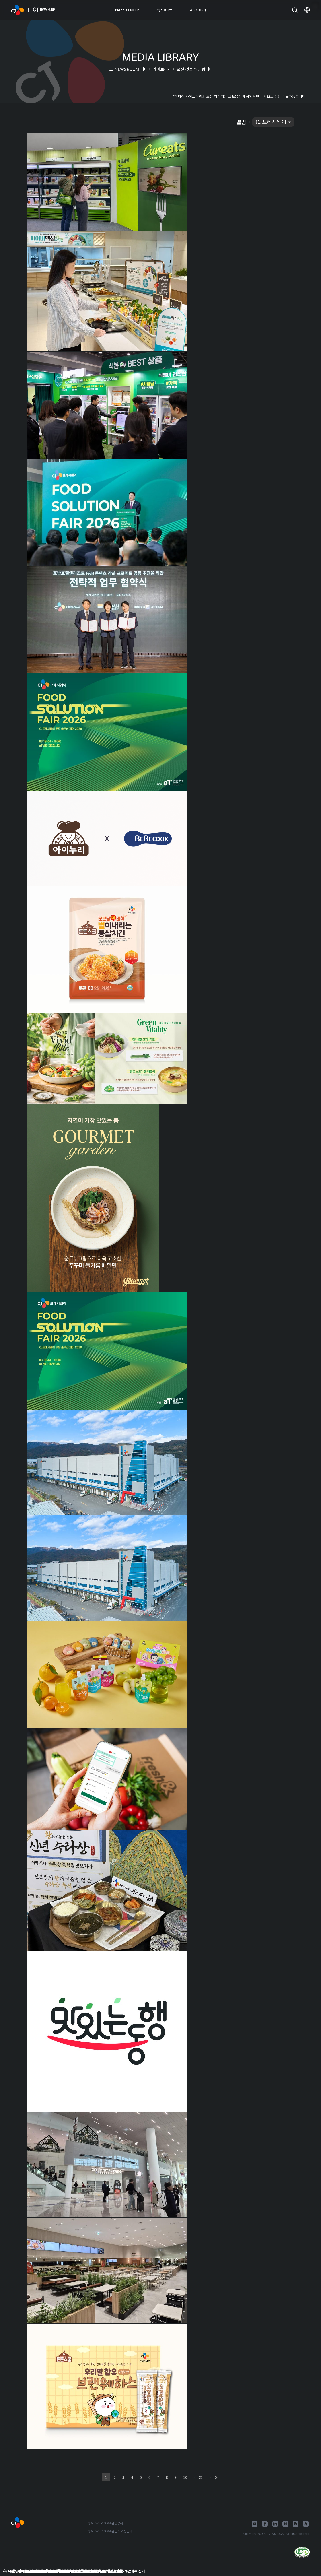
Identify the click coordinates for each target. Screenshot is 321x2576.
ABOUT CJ (198, 10)
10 (185, 2477)
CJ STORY (164, 10)
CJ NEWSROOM (17, 10)
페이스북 (265, 2524)
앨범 (241, 122)
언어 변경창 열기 (307, 10)
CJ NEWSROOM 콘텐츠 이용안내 (109, 2531)
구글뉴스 (296, 2524)
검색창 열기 (295, 10)
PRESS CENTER (127, 10)
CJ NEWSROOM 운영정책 (105, 2523)
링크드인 (275, 2524)
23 (201, 2477)
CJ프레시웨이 (271, 122)
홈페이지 (306, 2524)
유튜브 (255, 2524)
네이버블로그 (285, 2524)
